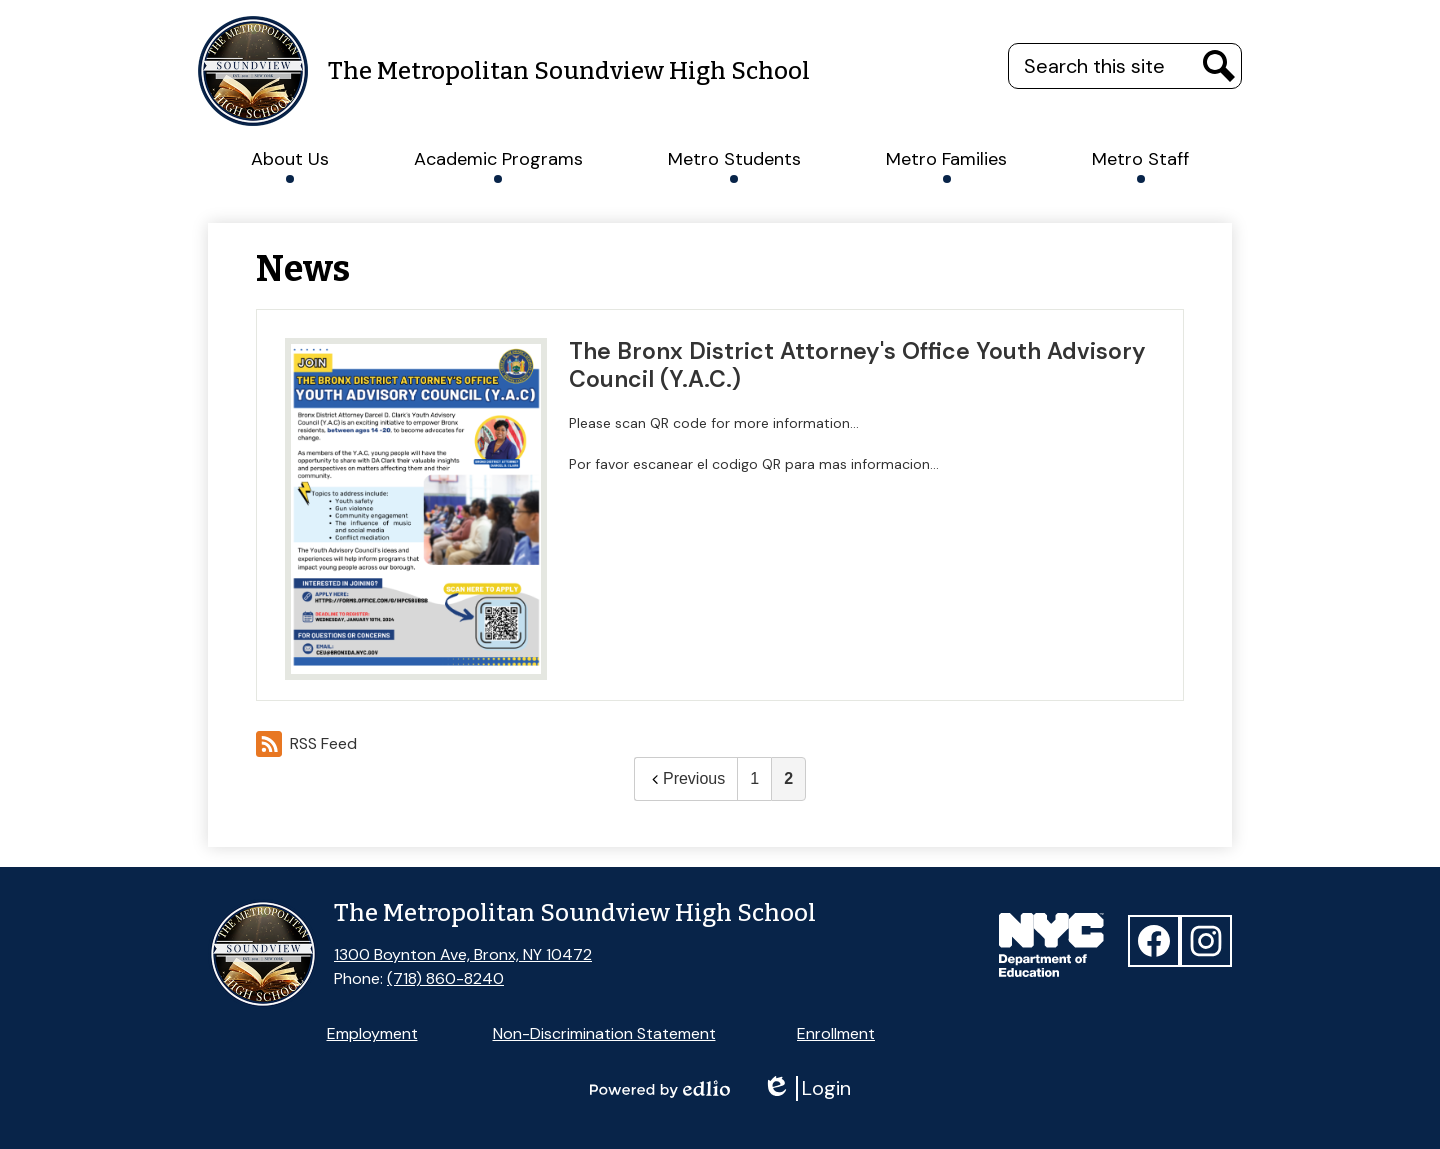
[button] (290, 159)
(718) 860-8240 (445, 978)
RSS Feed (306, 744)
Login (806, 1088)
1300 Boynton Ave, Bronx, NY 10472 (463, 954)
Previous (686, 778)
